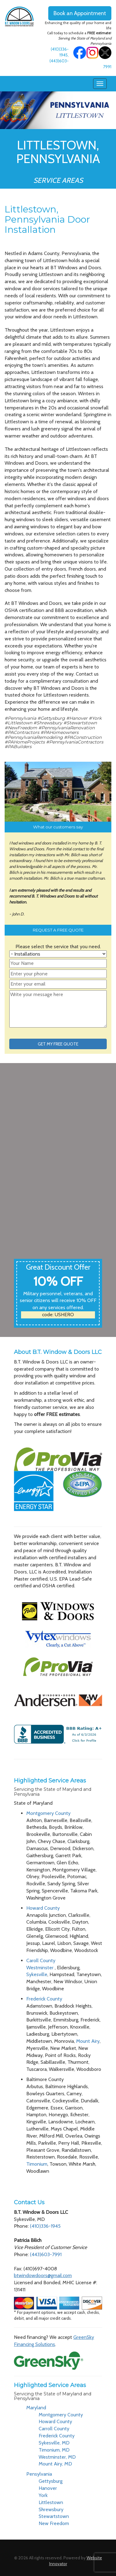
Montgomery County (48, 1813)
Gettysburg (50, 2481)
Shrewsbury (51, 2509)
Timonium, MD (54, 2450)
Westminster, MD (57, 2457)
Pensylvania (39, 2474)
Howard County (43, 1908)
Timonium (36, 2164)
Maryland (36, 2408)
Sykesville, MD (54, 2443)
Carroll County (54, 2428)
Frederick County (44, 1999)
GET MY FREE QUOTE (58, 1044)
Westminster (40, 1968)
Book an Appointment (80, 13)
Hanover (48, 2488)
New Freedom (54, 2523)
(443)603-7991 (46, 2254)
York (43, 2495)
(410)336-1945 (45, 2226)
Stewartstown (54, 2516)
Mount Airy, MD (55, 2464)
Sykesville (36, 1974)
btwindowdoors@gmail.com (43, 2275)
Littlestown (51, 2502)
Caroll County (40, 1960)
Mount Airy (88, 2041)
